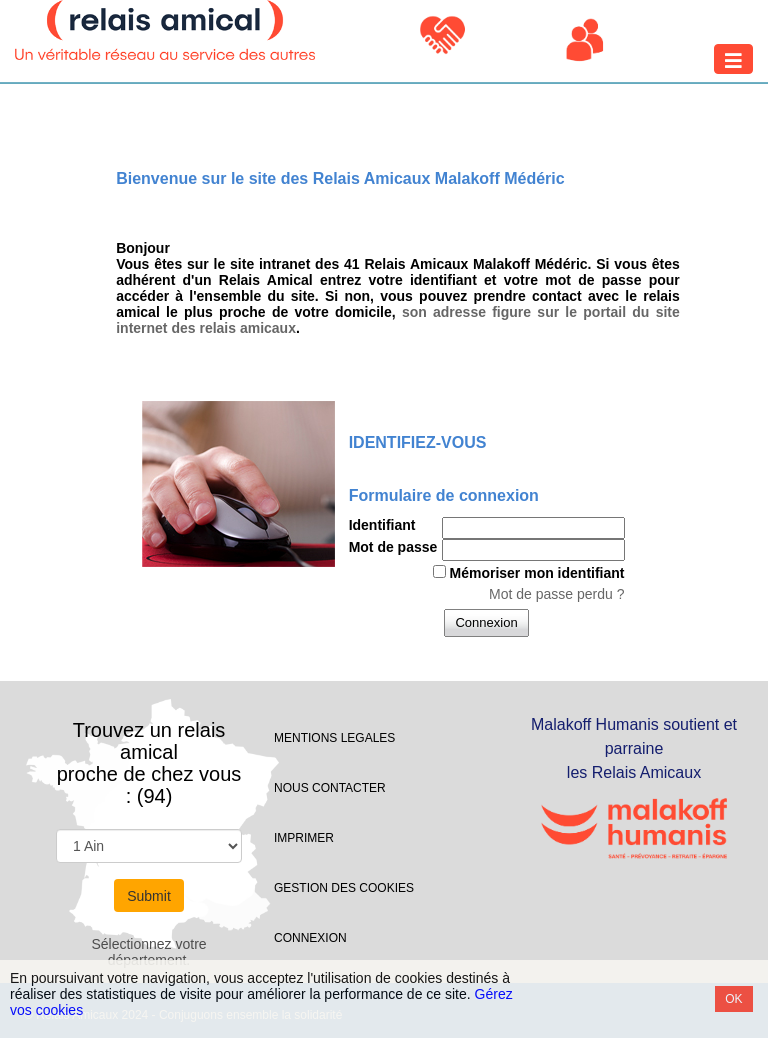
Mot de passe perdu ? (556, 594)
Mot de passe (393, 547)
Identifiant (382, 525)
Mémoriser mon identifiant (536, 573)
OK (733, 999)
